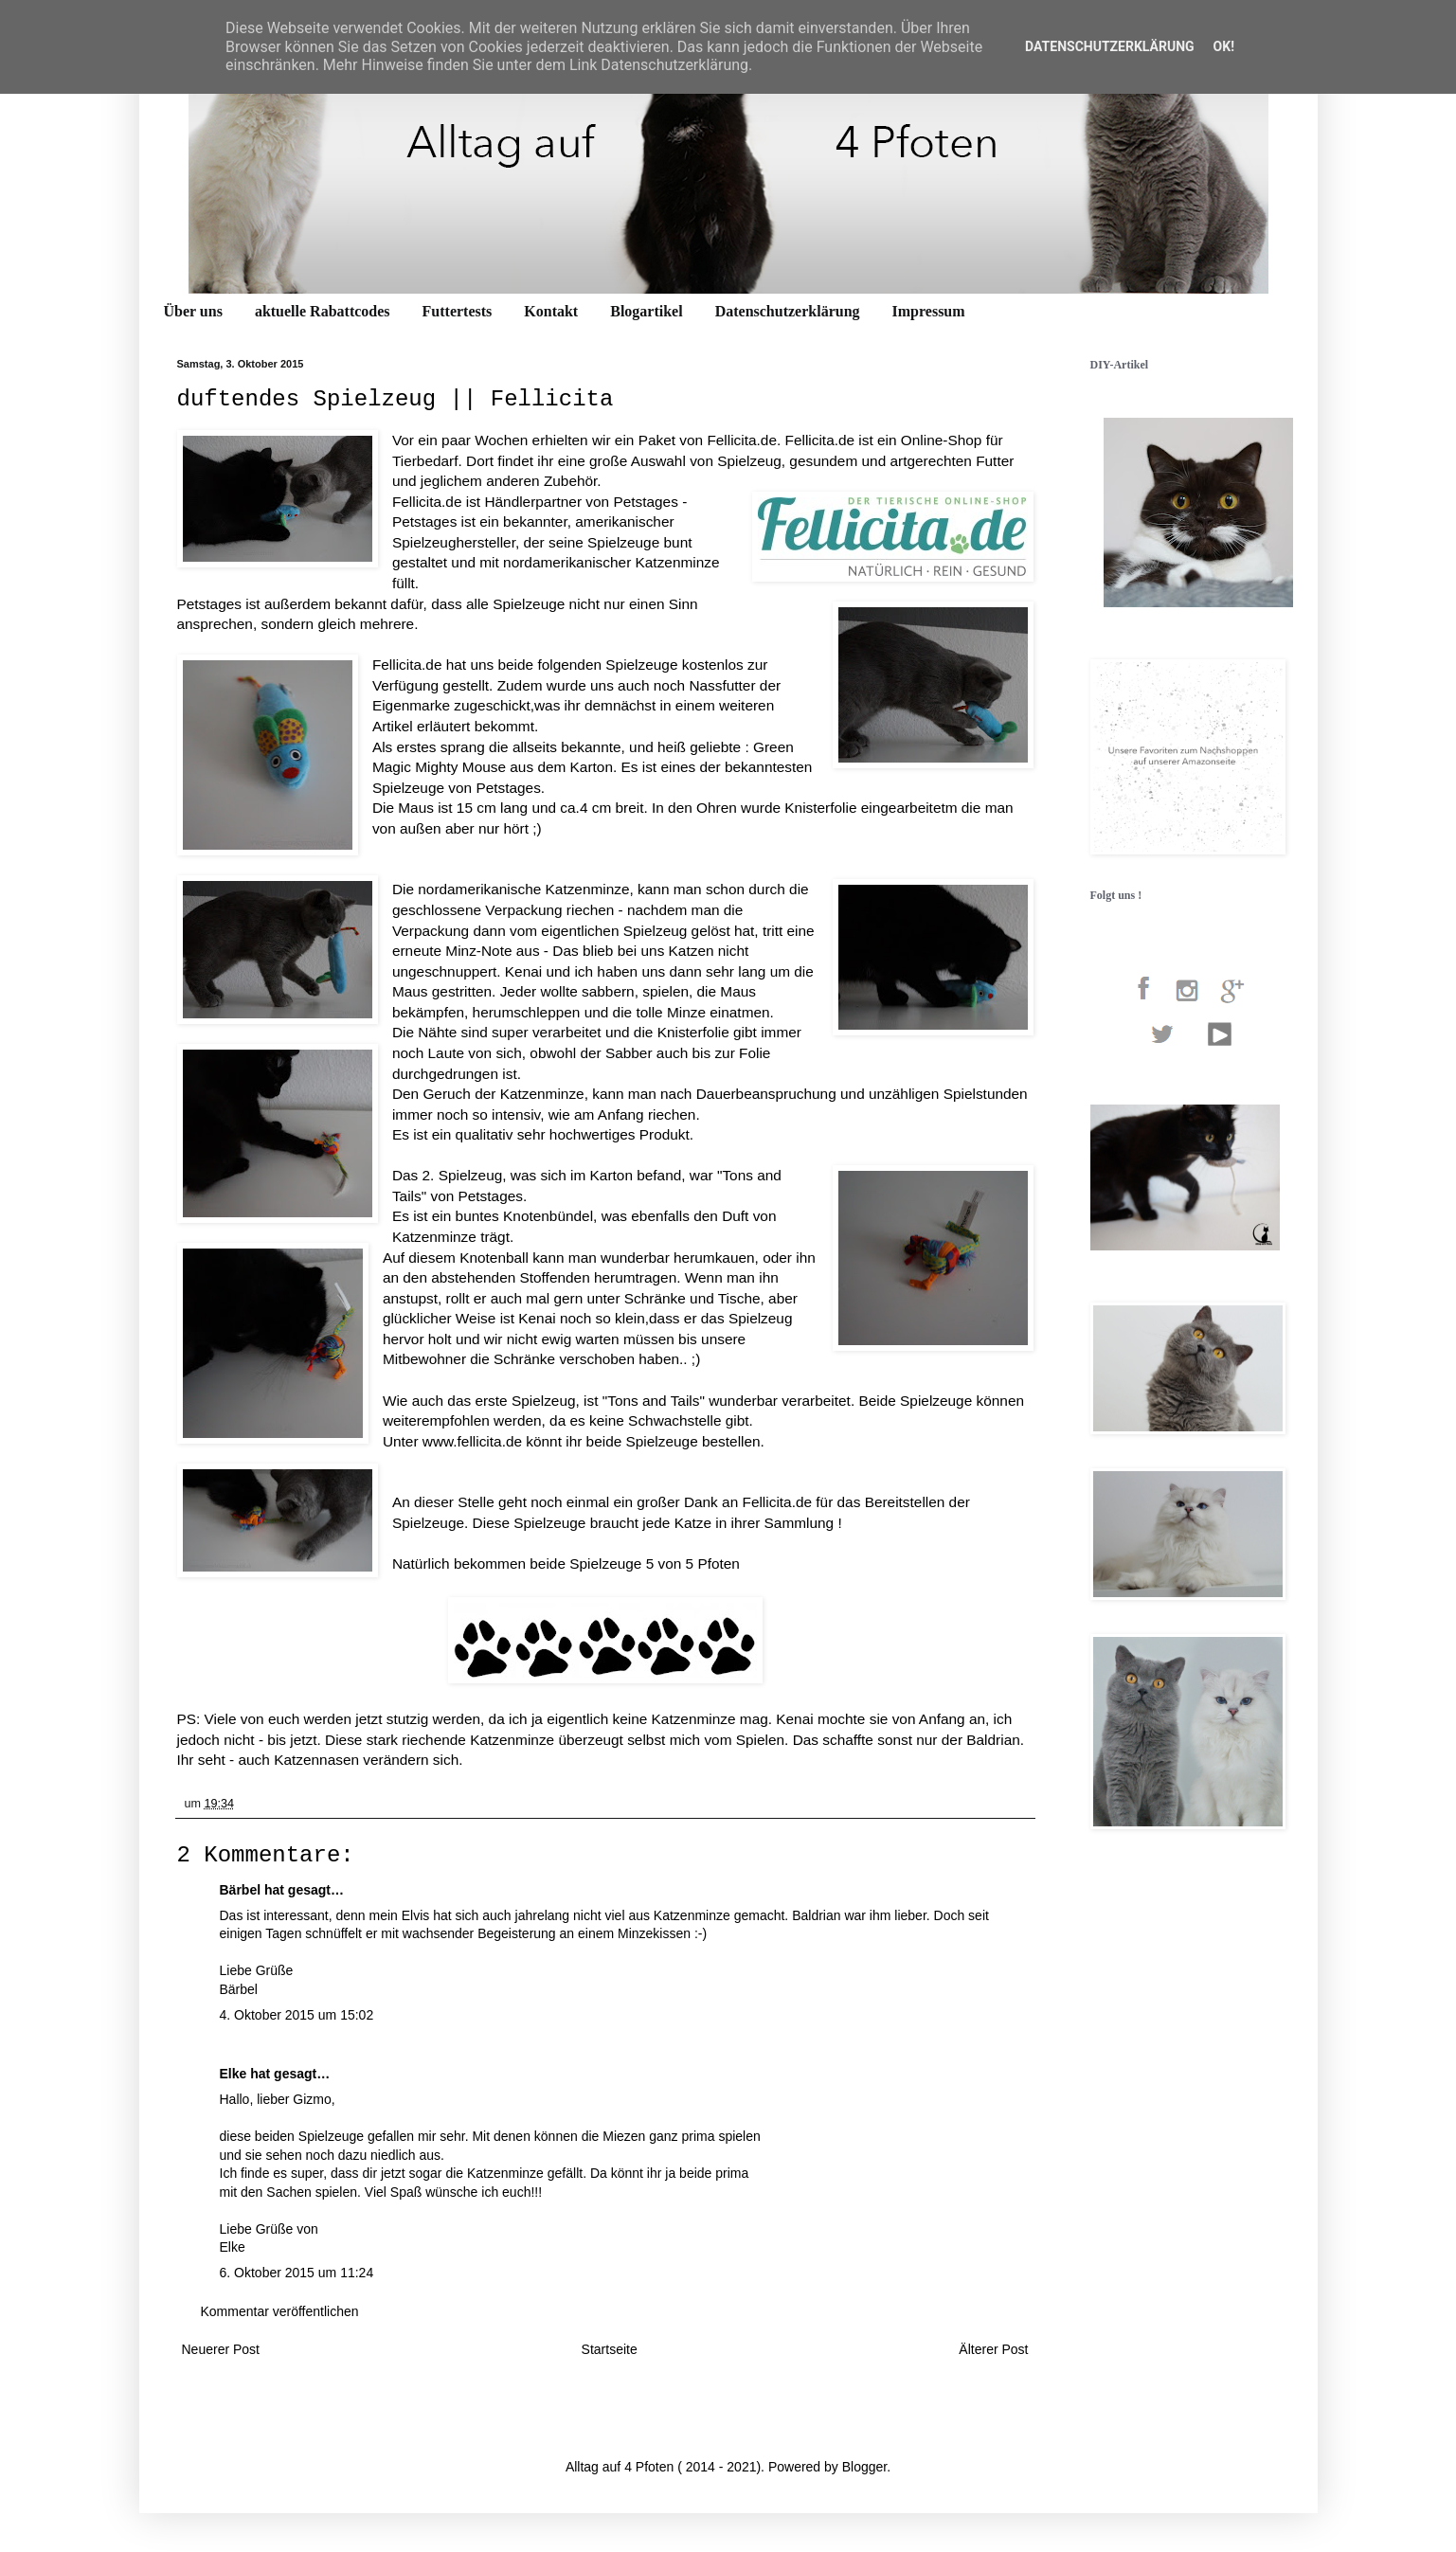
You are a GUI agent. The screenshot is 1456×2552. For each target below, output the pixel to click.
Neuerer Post (221, 2349)
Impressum (928, 311)
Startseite (610, 2349)
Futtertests (457, 311)
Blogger (864, 2466)
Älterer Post (993, 2349)
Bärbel (240, 1889)
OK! (1223, 46)
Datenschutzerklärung (787, 311)
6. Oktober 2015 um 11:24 (297, 2272)
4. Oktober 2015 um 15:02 (297, 2014)
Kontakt (551, 311)
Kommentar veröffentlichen (280, 2311)
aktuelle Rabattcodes (322, 311)
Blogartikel (646, 311)
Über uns (193, 311)
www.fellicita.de (472, 1441)
